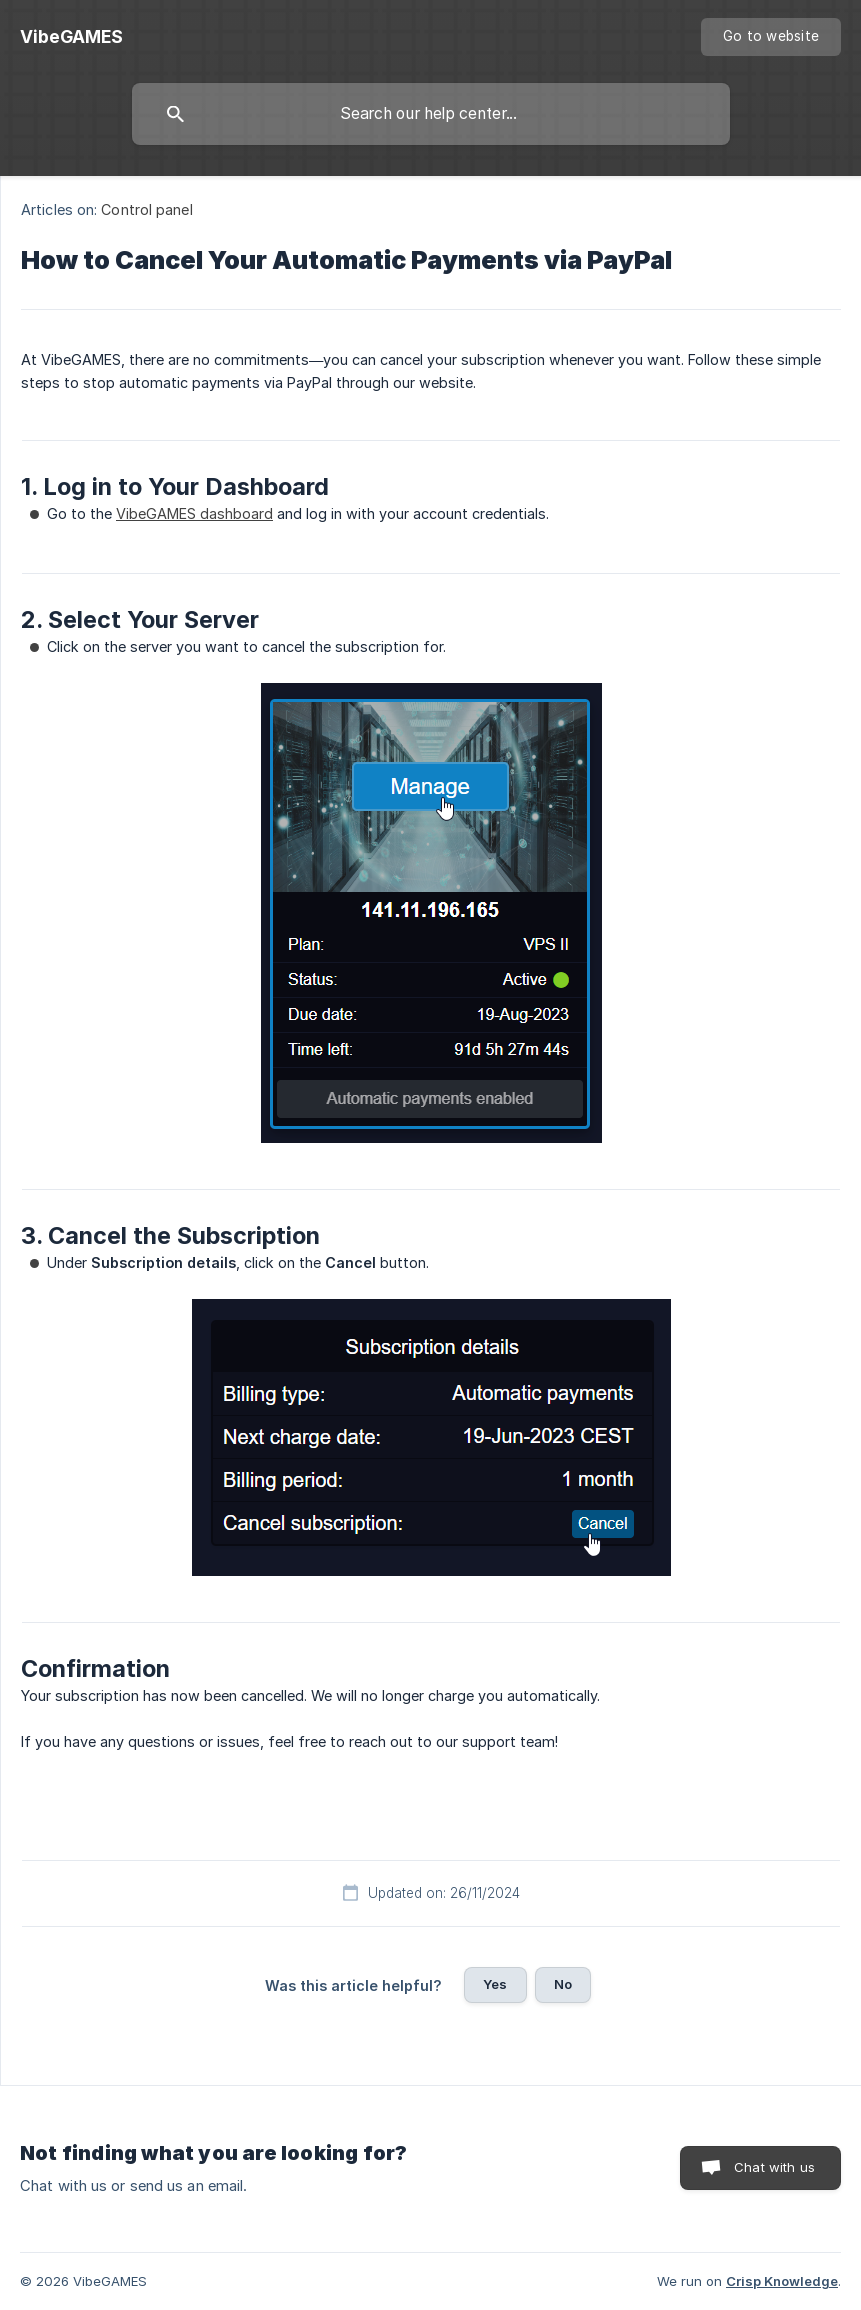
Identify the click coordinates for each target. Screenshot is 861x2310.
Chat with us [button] (774, 2167)
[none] (71, 37)
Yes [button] (495, 1984)
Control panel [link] (146, 209)
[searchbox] (431, 114)
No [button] (563, 1984)
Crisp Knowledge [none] (782, 2281)
